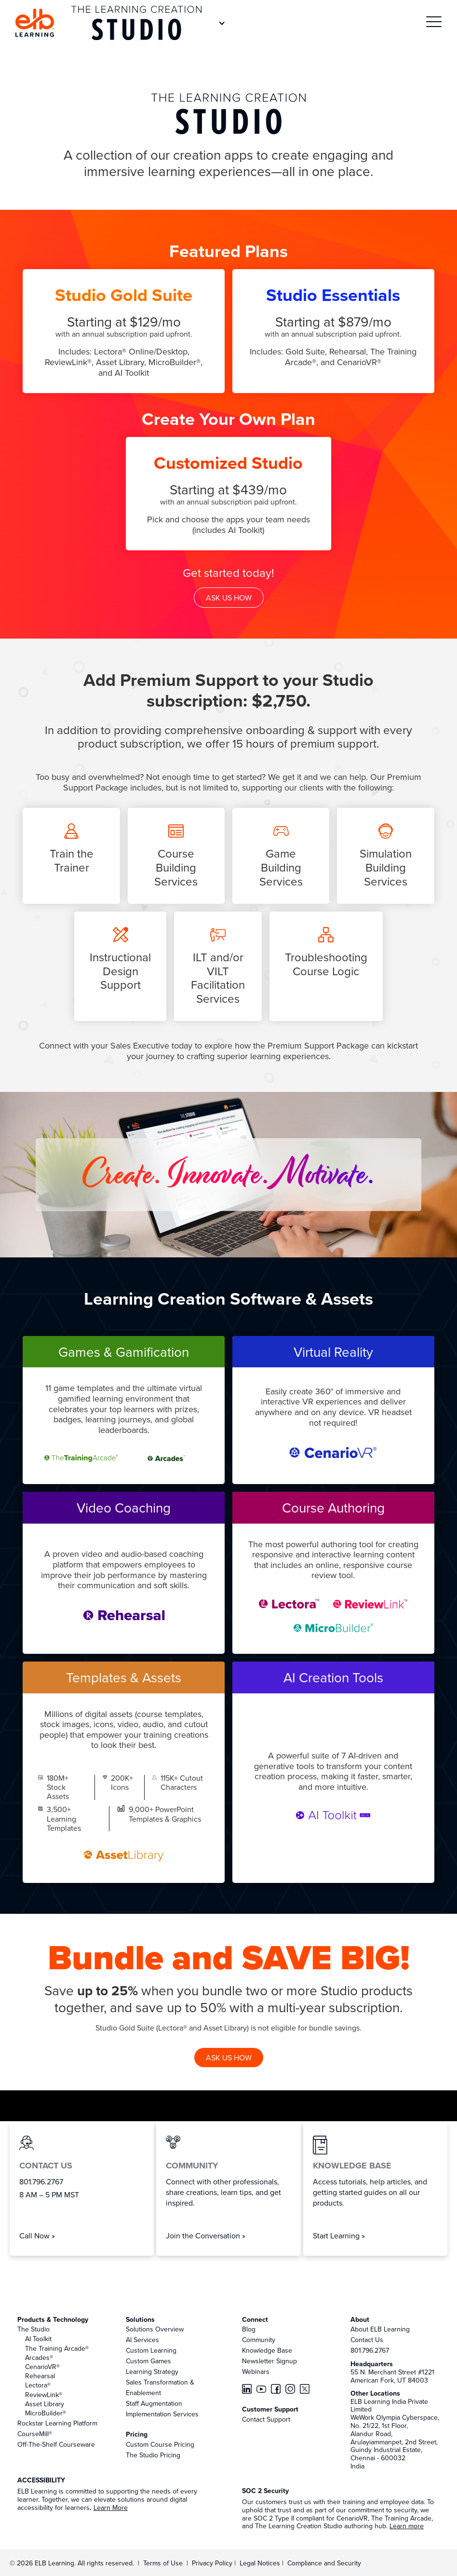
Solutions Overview (155, 2329)
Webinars (255, 2371)
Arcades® (39, 2357)
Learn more (407, 2526)
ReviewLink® (43, 2394)
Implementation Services (162, 2414)
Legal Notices (261, 2563)
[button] (434, 23)
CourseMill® (34, 2434)
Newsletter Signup (269, 2361)
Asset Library (44, 2404)
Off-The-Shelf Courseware (56, 2444)
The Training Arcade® (57, 2348)
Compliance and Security (324, 2563)
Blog (248, 2329)
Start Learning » (339, 2235)
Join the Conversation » (205, 2235)
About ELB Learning (380, 2329)
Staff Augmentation (154, 2403)
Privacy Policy (213, 2563)
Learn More (111, 2507)
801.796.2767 (369, 2350)
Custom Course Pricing (160, 2444)
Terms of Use (162, 2563)
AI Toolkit (38, 2339)
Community (258, 2339)
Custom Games (148, 2361)
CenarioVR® (42, 2367)
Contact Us (366, 2339)
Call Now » (37, 2235)
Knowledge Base (267, 2350)
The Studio (33, 2329)
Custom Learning (151, 2350)
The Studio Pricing (153, 2455)
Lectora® (38, 2385)
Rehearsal (40, 2376)
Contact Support (266, 2419)
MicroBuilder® (45, 2413)
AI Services (142, 2339)
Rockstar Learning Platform (57, 2423)
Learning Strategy (152, 2371)
